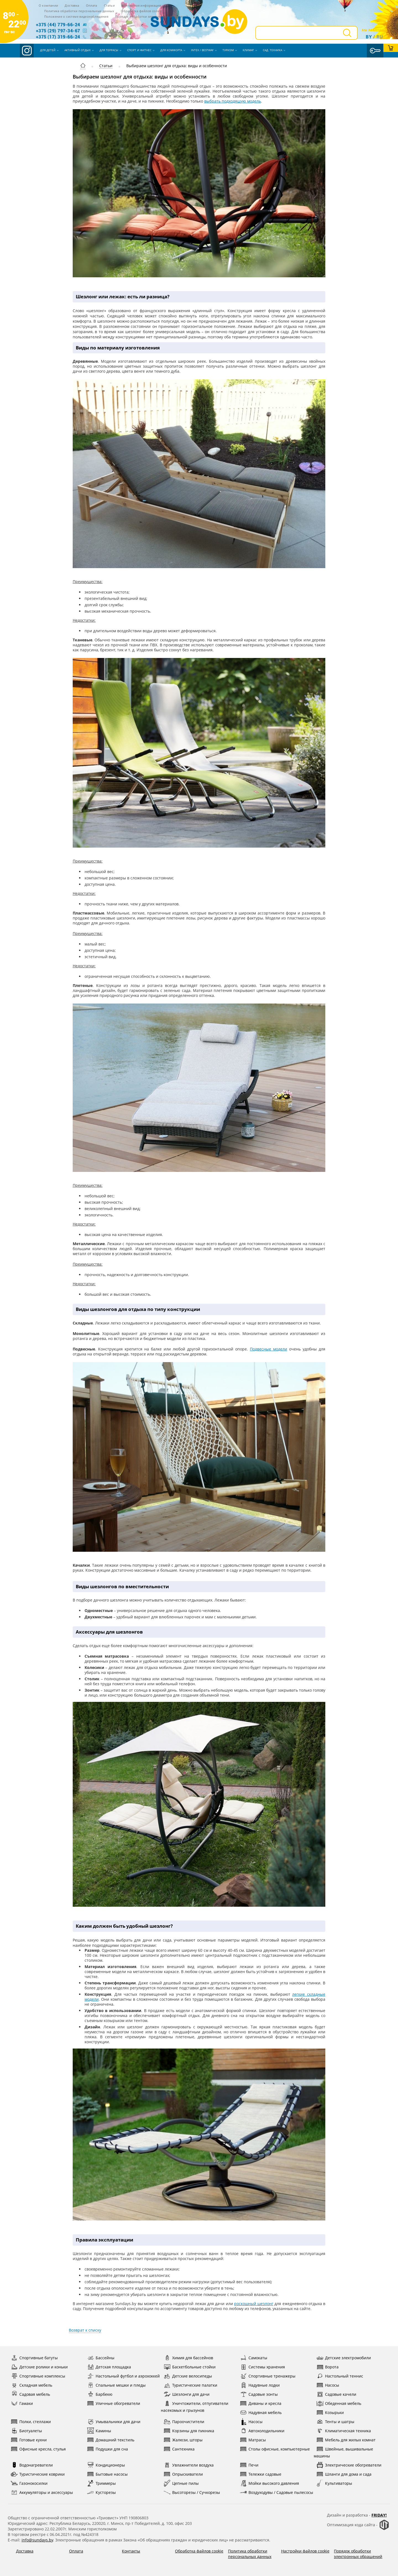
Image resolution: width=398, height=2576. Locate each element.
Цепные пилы (181, 2483)
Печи (249, 2465)
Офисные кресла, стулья (38, 2449)
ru (379, 37)
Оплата (91, 5)
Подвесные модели (268, 1349)
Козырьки (330, 2412)
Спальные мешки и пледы (116, 2385)
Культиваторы (334, 2483)
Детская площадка (109, 2366)
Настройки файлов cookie (305, 2551)
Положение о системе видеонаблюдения (76, 16)
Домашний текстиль (110, 2439)
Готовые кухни (29, 2439)
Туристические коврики (38, 2474)
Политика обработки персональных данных (79, 11)
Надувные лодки (260, 2385)
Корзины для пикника (189, 2430)
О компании (48, 5)
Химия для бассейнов (188, 2357)
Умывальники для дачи (113, 2421)
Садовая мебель (30, 2394)
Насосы (327, 2385)
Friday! (379, 2515)
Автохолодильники (262, 2430)
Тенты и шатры (335, 2421)
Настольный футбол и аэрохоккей (123, 2376)
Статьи (109, 5)
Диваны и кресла (260, 2403)
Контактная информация (141, 5)
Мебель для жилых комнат (346, 2439)
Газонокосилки (29, 2483)
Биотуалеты (26, 2430)
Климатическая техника (343, 2430)
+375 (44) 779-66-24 (58, 24)
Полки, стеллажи (31, 2421)
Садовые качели (336, 2394)
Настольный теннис (339, 2376)
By (369, 37)
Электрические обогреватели (348, 2465)
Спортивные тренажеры (267, 2376)
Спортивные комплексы (38, 2376)
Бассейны (100, 2357)
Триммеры (101, 2483)
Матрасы (253, 2439)
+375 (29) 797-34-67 (58, 30)
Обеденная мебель (338, 2403)
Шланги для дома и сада (343, 2474)
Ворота (327, 2366)
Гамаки (22, 2403)
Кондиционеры (106, 2465)
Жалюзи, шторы (183, 2439)
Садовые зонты (259, 2394)
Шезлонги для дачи (187, 2394)
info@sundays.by (37, 2540)
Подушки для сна (107, 2449)
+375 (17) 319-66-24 (58, 37)
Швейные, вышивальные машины (343, 2452)
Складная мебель (31, 2385)
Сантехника (179, 2449)
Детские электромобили (343, 2357)
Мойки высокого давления (269, 2483)
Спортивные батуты (34, 2357)
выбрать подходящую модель (232, 101)
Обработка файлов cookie (141, 11)
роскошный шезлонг (253, 2303)
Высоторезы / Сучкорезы (192, 2492)
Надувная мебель (261, 2412)
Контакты (131, 2551)
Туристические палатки (190, 2385)
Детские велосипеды (188, 2376)
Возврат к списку (85, 2330)
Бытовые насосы (107, 2474)
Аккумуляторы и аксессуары (42, 2492)
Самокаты (253, 2357)
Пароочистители (184, 2421)
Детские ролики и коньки (39, 2366)
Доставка (72, 5)
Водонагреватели (32, 2465)
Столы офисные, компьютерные (275, 2449)
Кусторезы (101, 2492)
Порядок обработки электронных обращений (358, 2553)
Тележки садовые (260, 2474)
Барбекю (99, 2394)
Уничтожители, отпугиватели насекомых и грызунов (194, 2406)
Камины (99, 2430)
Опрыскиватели (183, 2474)
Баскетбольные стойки (190, 2366)
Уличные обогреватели (113, 2403)
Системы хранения (262, 2366)
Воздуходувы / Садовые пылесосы (276, 2492)
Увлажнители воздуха (189, 2465)
